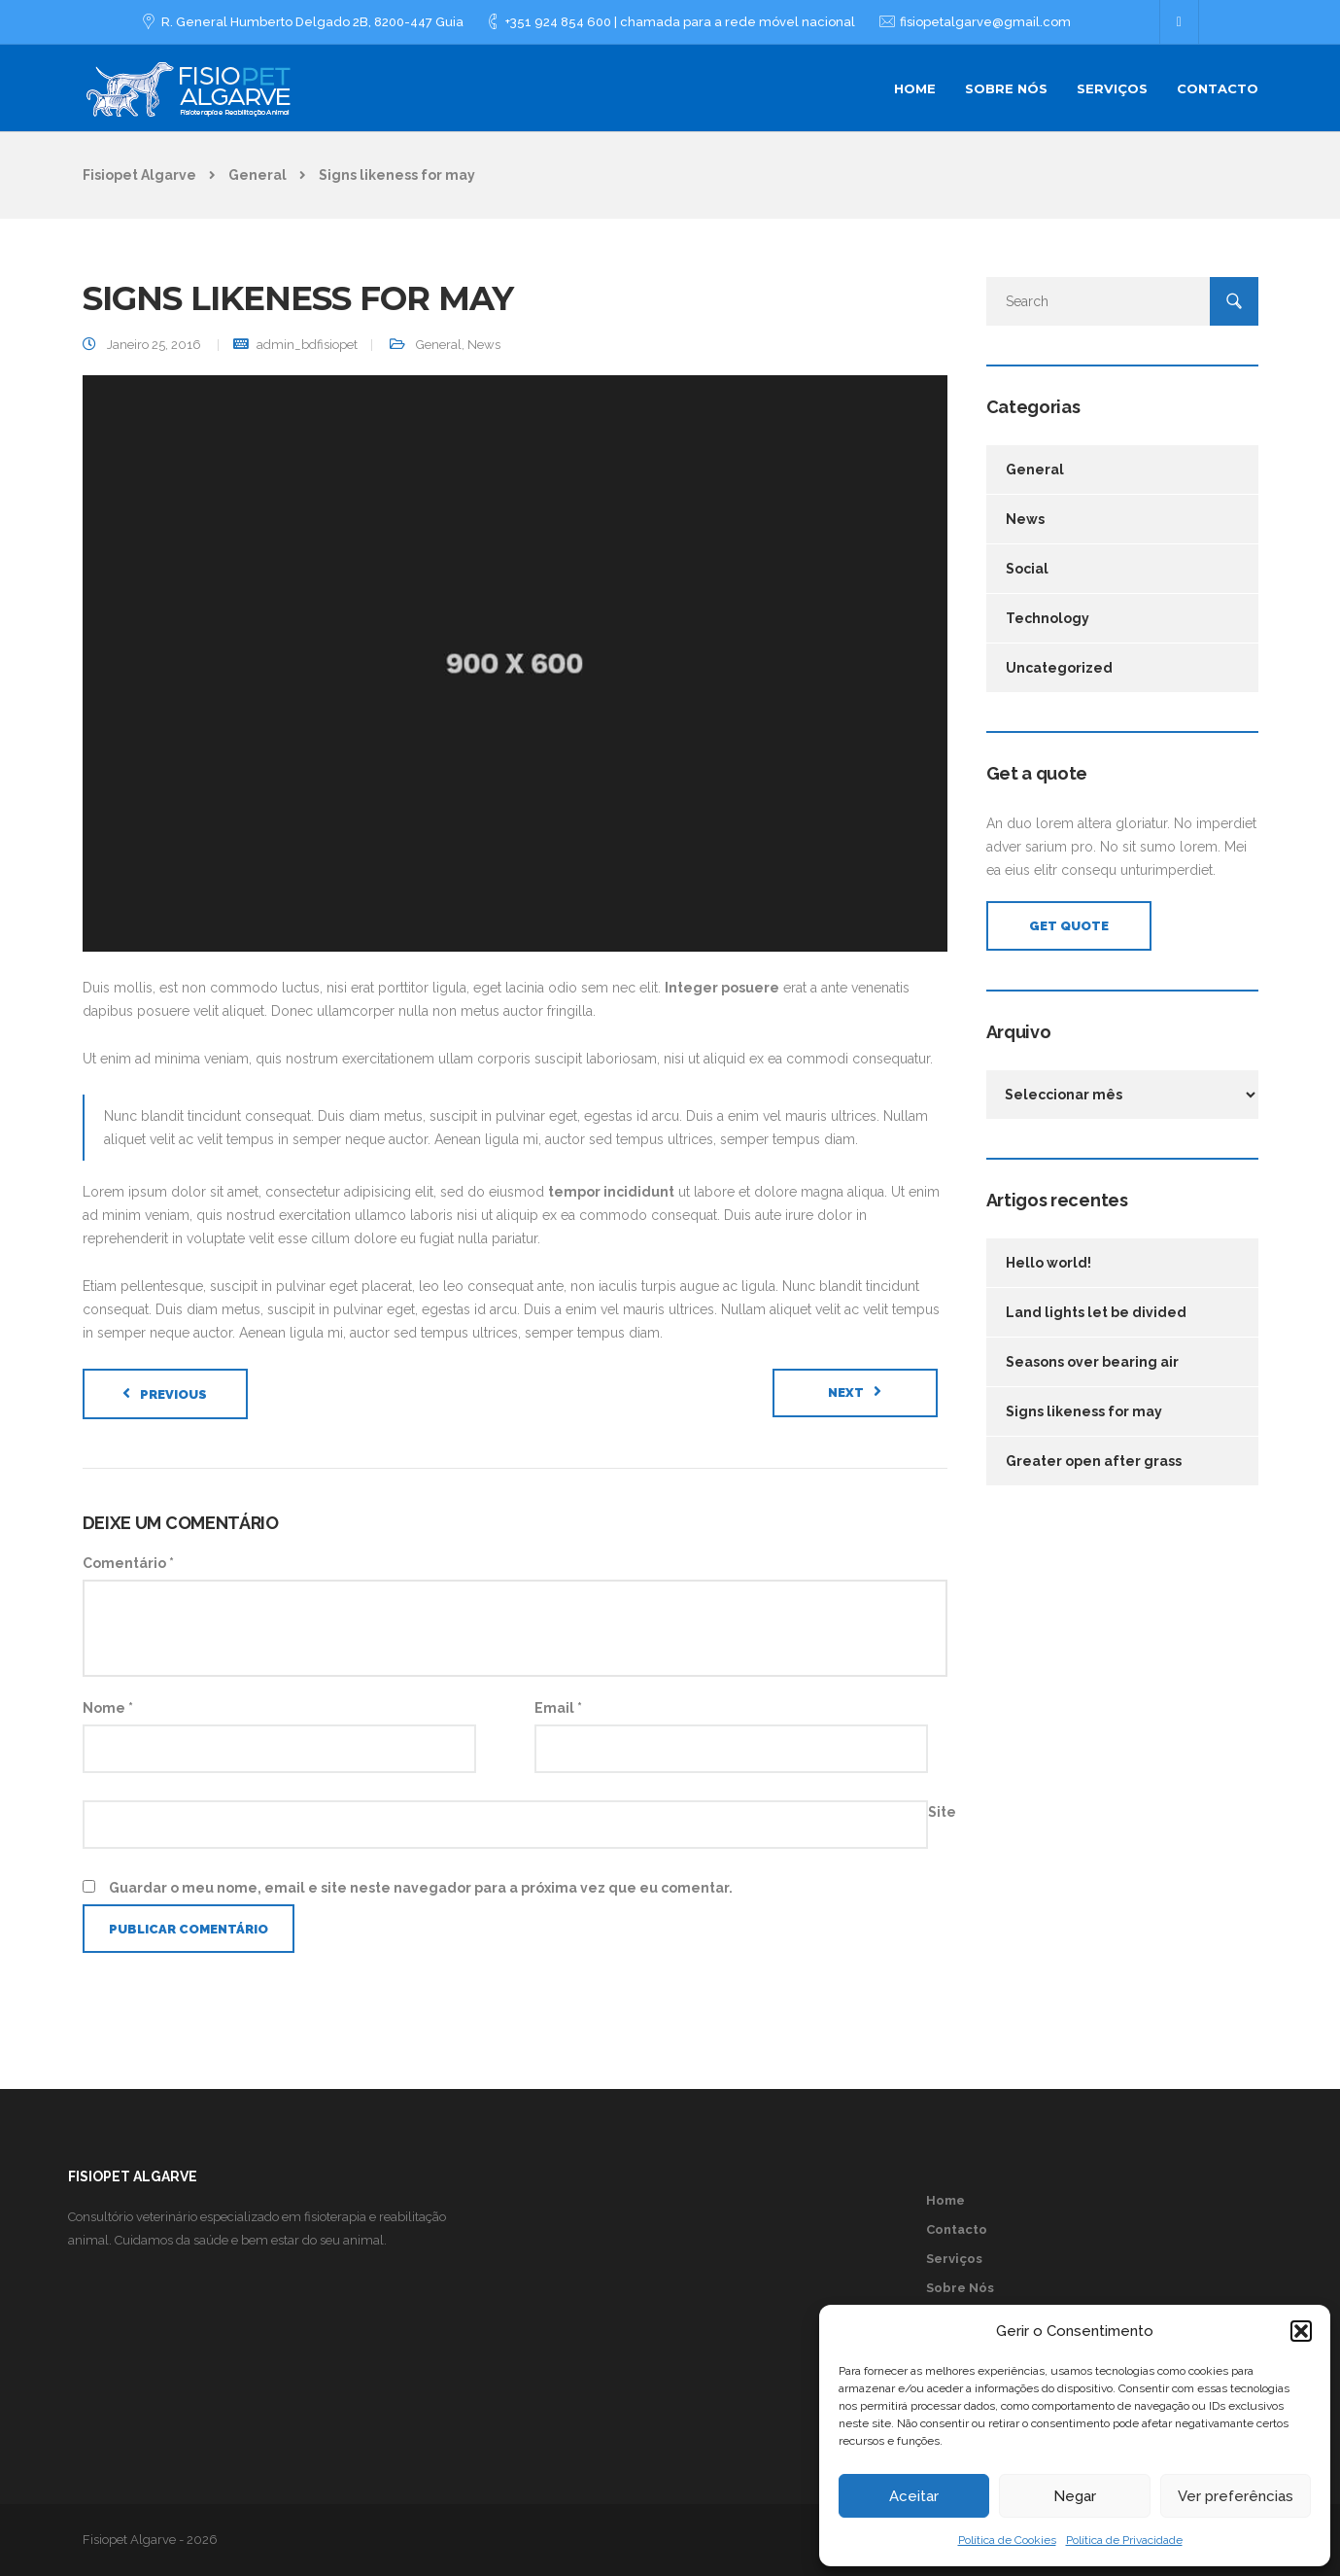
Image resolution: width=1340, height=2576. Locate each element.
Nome (108, 1708)
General (439, 344)
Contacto (1217, 88)
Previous (173, 1394)
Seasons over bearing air (1092, 1362)
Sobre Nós (1006, 88)
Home (915, 88)
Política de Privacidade (1124, 2540)
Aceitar (914, 2496)
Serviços (1112, 88)
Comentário (128, 1563)
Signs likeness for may (1084, 1411)
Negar (1074, 2496)
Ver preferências (1235, 2496)
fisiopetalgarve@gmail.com (985, 22)
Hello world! (1048, 1263)
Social (1027, 568)
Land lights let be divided (1096, 1312)
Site (942, 1812)
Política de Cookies (1007, 2540)
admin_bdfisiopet (307, 344)
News (483, 344)
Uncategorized (1059, 668)
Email (558, 1708)
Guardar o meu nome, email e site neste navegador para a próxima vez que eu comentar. (421, 1888)
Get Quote (1069, 926)
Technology (1047, 618)
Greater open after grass (1094, 1461)
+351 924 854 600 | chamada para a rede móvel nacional (680, 22)
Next (846, 1392)
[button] (1301, 2331)
